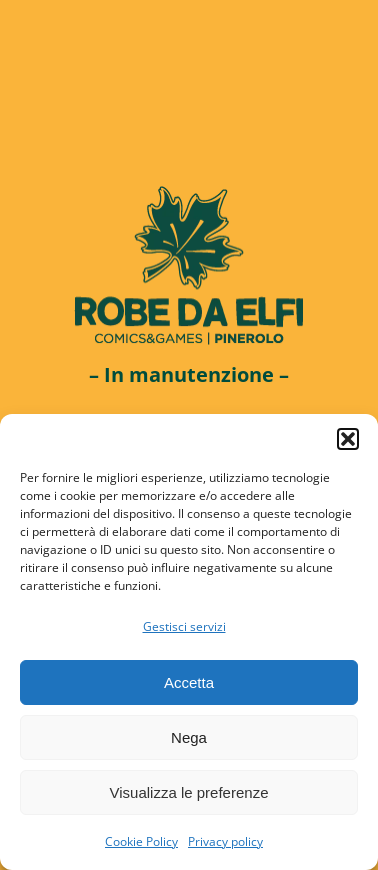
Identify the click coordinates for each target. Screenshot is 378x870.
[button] (348, 439)
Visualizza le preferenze (189, 792)
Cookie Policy (141, 841)
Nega (189, 737)
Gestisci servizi (184, 626)
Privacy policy (225, 841)
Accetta (189, 682)
